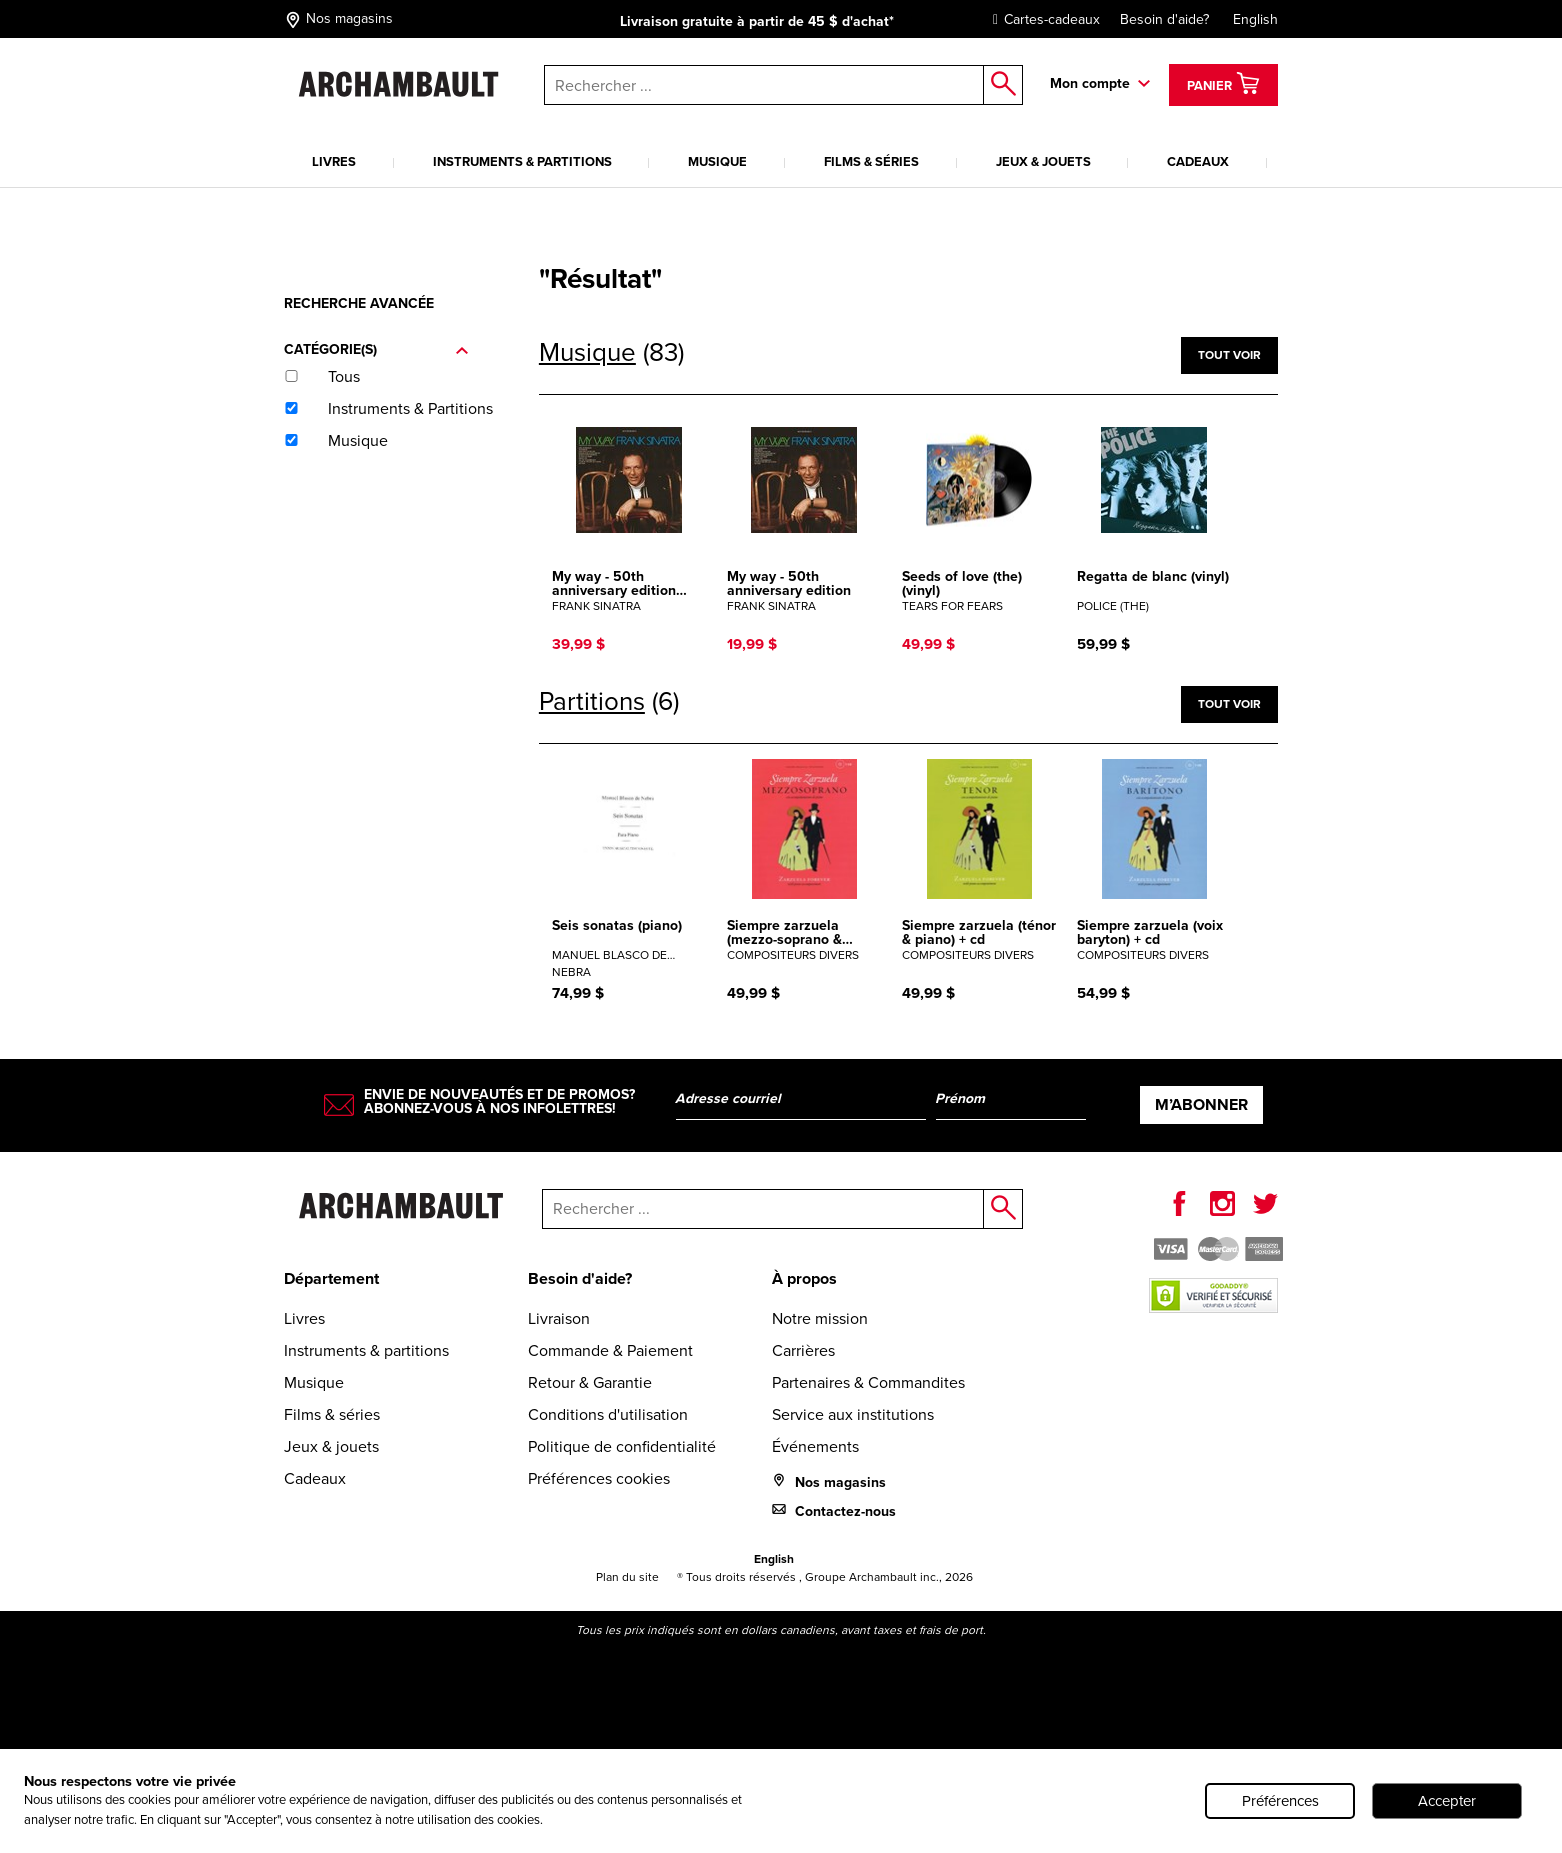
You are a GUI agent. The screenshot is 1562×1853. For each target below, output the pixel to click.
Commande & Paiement (610, 1350)
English (1255, 19)
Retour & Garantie (590, 1382)
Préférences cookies (599, 1478)
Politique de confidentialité (622, 1446)
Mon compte (1090, 83)
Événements (815, 1446)
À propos (804, 1278)
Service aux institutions (853, 1414)
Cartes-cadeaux (1041, 19)
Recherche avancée (359, 303)
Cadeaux (1198, 161)
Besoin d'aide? (1164, 19)
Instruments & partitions (522, 161)
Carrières (803, 1350)
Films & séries (871, 161)
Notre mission (820, 1318)
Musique (717, 161)
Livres (334, 161)
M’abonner (1201, 1104)
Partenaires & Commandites (868, 1382)
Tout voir (1229, 355)
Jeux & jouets (1043, 161)
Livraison (559, 1318)
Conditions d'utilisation (608, 1414)
